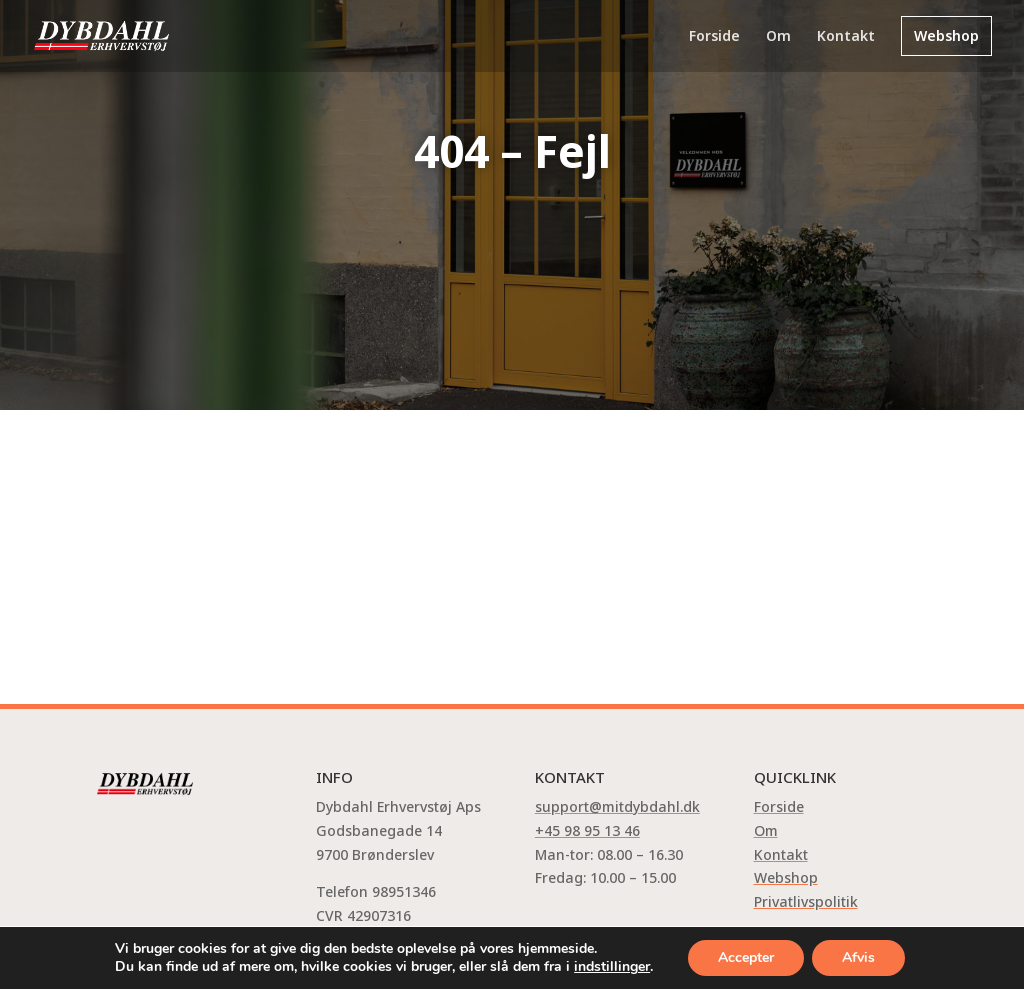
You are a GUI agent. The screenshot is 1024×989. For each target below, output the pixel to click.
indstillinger (612, 967)
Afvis (858, 957)
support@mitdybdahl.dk (617, 806)
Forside (714, 37)
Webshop (946, 35)
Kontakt (846, 37)
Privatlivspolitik (806, 901)
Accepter (746, 957)
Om (778, 37)
